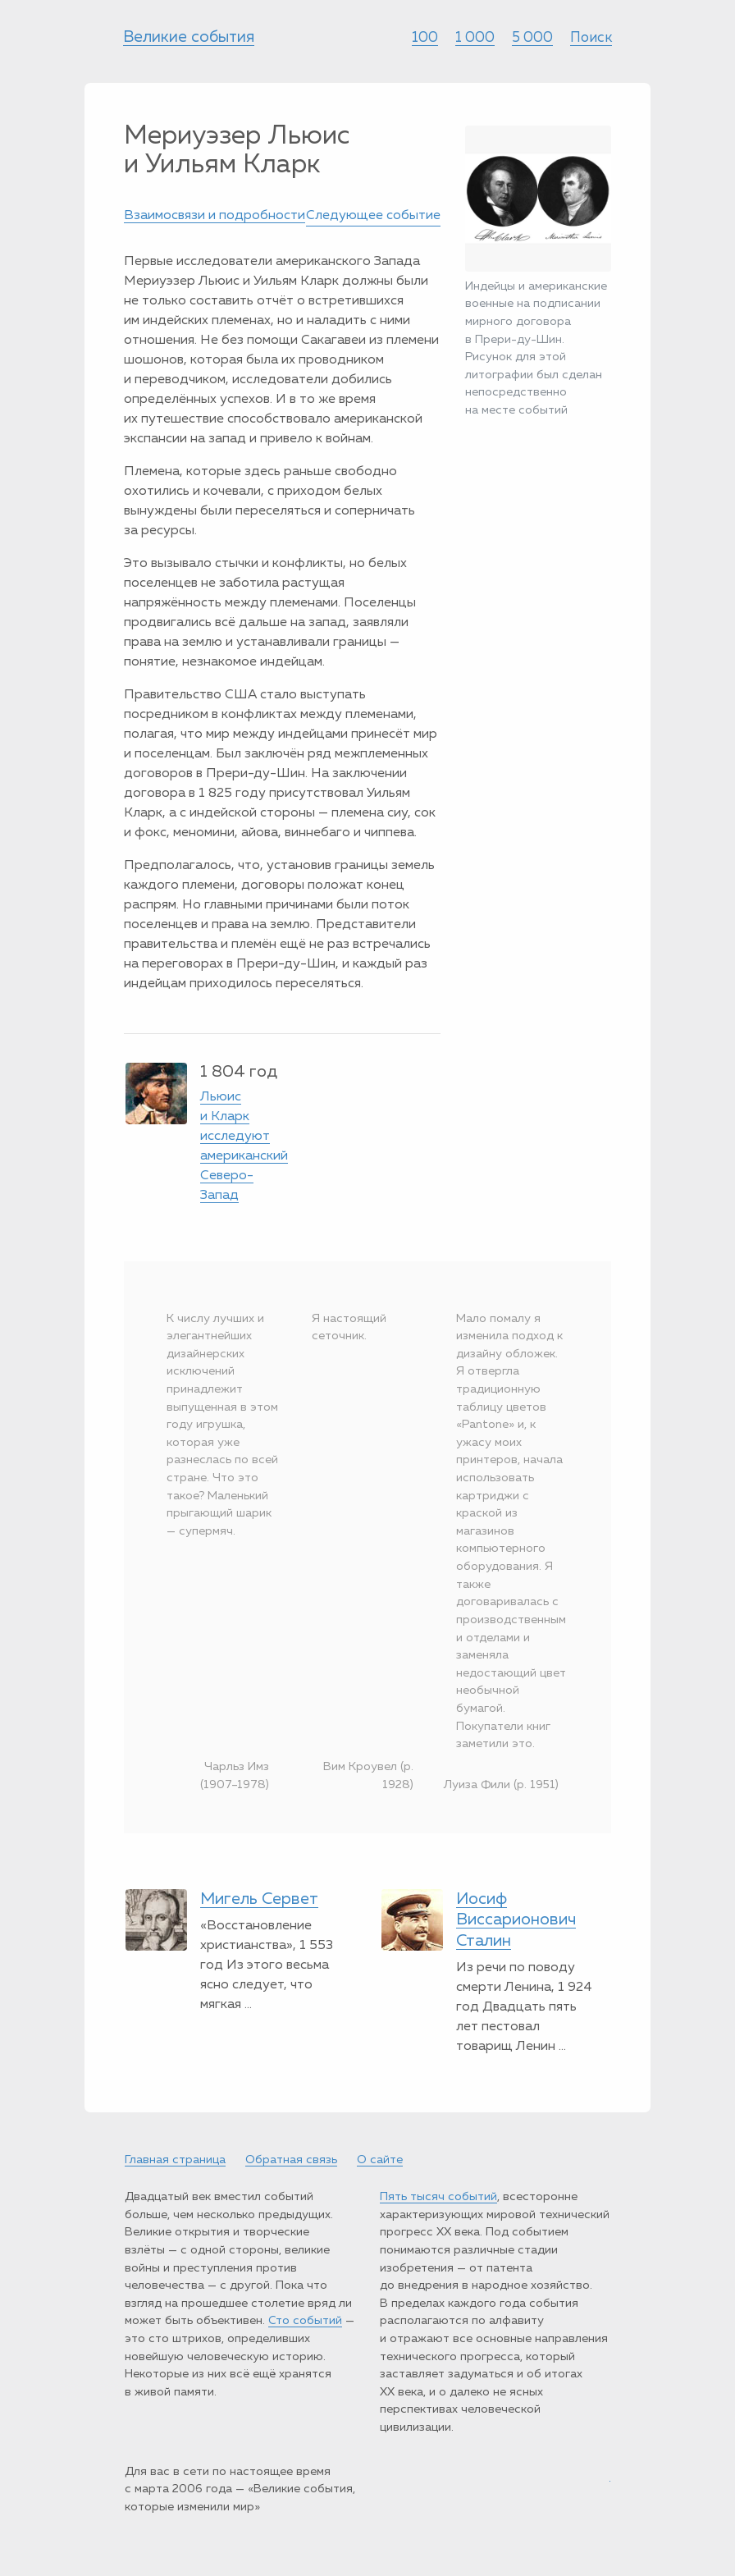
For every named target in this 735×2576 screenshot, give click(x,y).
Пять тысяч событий (438, 2197)
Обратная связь (291, 2160)
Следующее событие (373, 215)
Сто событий (305, 2321)
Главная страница (175, 2160)
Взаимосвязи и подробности (214, 215)
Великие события (188, 37)
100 (425, 38)
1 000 (475, 38)
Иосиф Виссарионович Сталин (516, 1920)
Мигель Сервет (259, 1899)
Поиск (591, 38)
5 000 (532, 38)
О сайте (380, 2160)
